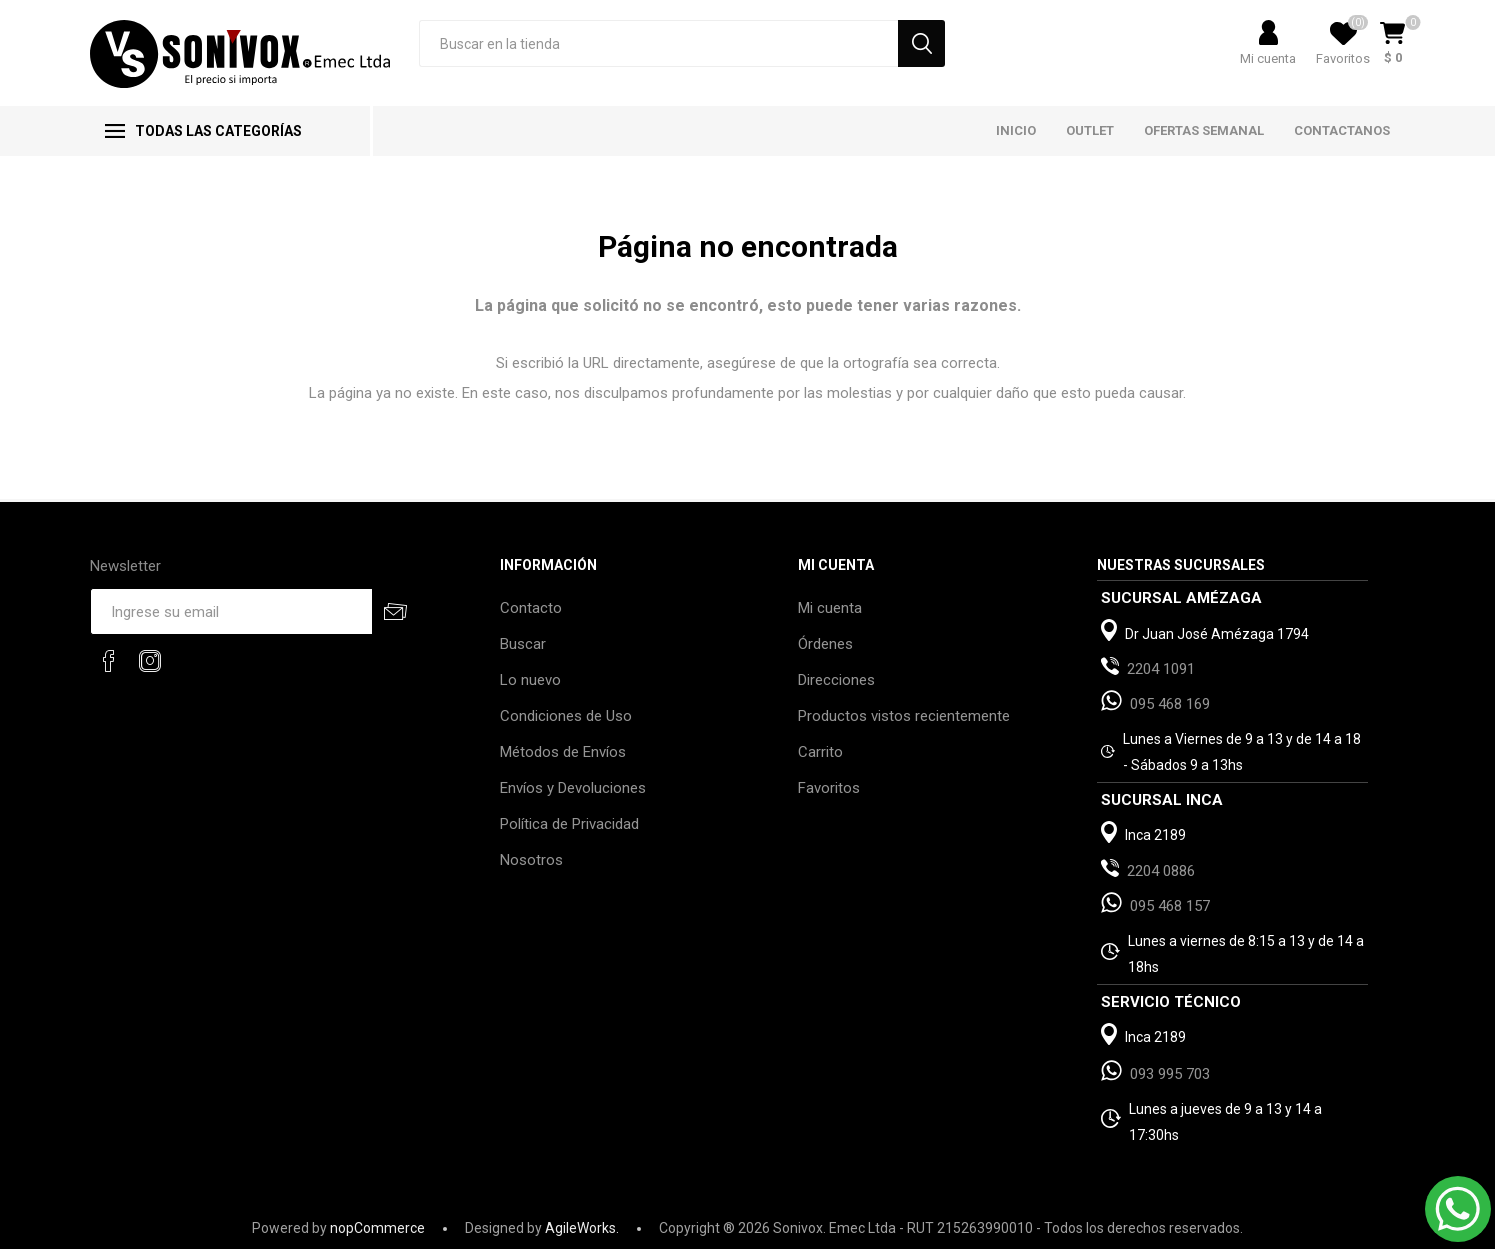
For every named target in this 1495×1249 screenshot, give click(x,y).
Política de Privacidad (569, 824)
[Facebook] (109, 661)
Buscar (523, 644)
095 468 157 (1170, 906)
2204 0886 (1161, 871)
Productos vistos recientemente (904, 716)
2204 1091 (1161, 669)
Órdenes (825, 644)
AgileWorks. (582, 1228)
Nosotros (531, 860)
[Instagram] (150, 661)
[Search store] (658, 43)
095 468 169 (1170, 704)
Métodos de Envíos (563, 752)
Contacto (531, 608)
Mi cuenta (1268, 58)
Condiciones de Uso (566, 716)
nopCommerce (377, 1228)
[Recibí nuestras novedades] (231, 611)
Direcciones (836, 680)
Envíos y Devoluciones (573, 788)
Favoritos (829, 788)
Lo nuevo (530, 680)
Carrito (820, 752)
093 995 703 (1170, 1074)
